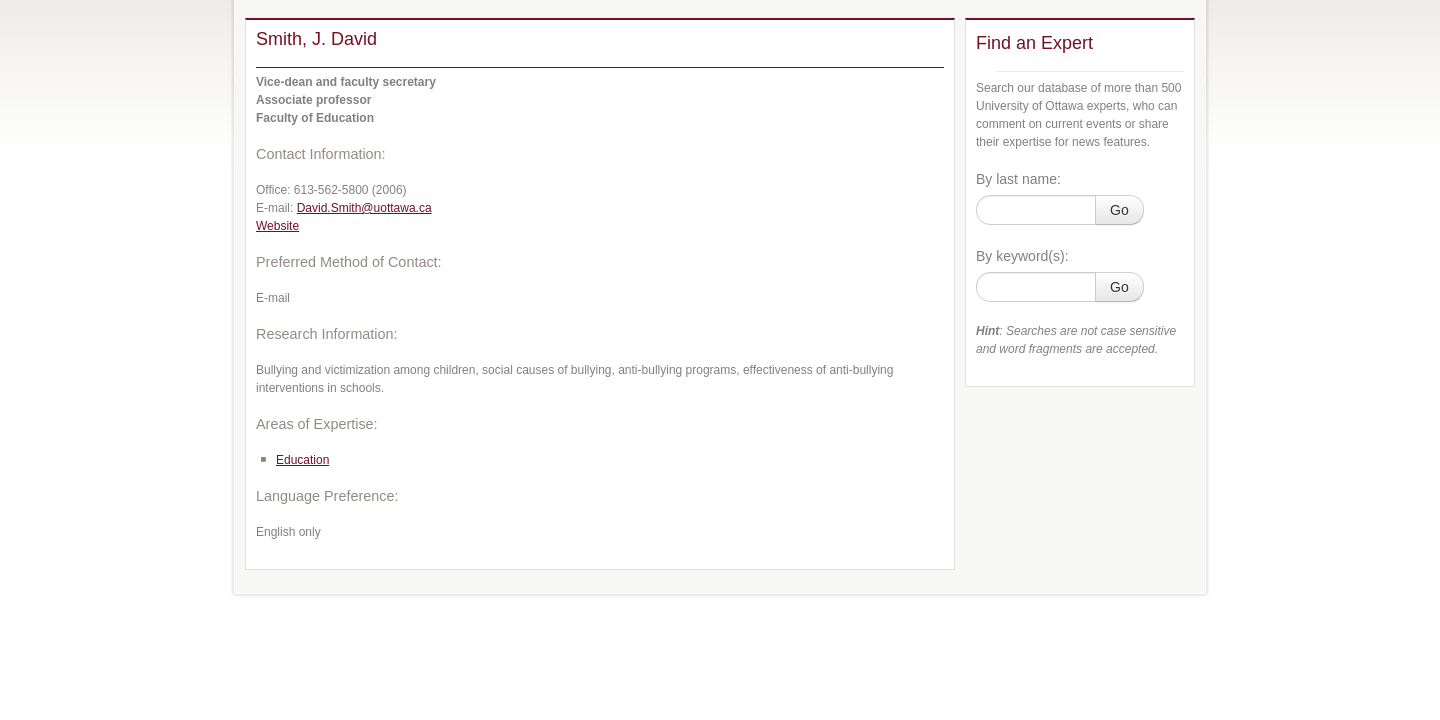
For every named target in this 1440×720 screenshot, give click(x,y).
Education (302, 460)
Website (277, 226)
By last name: (1018, 179)
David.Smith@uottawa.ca (364, 208)
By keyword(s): (1022, 256)
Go (1119, 210)
